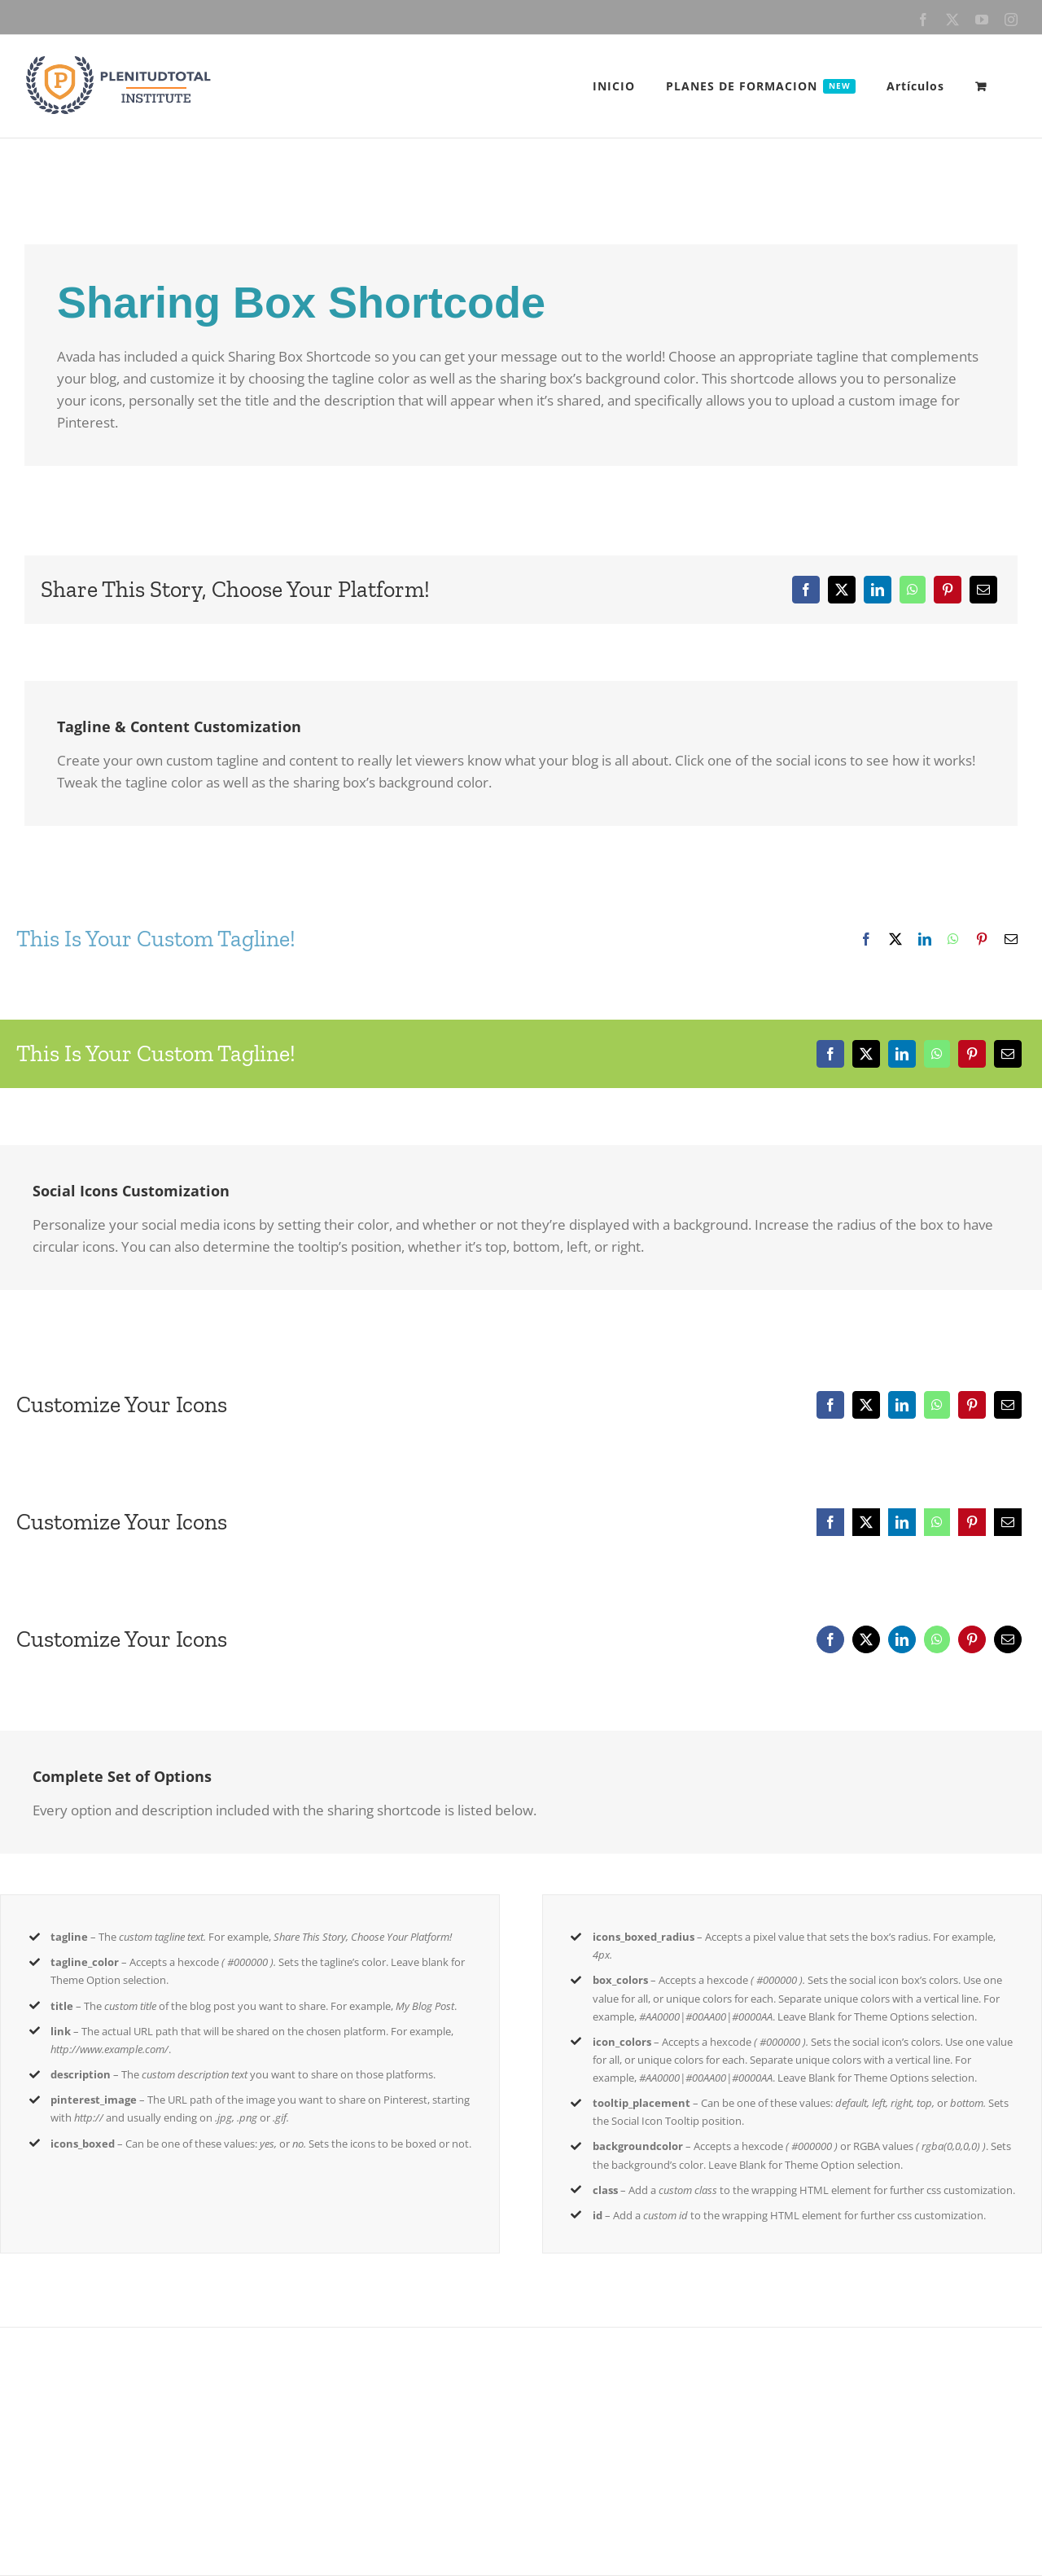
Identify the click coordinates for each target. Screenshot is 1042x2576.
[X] (842, 590)
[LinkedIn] (877, 590)
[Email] (983, 590)
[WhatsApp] (912, 590)
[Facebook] (806, 590)
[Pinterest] (947, 590)
